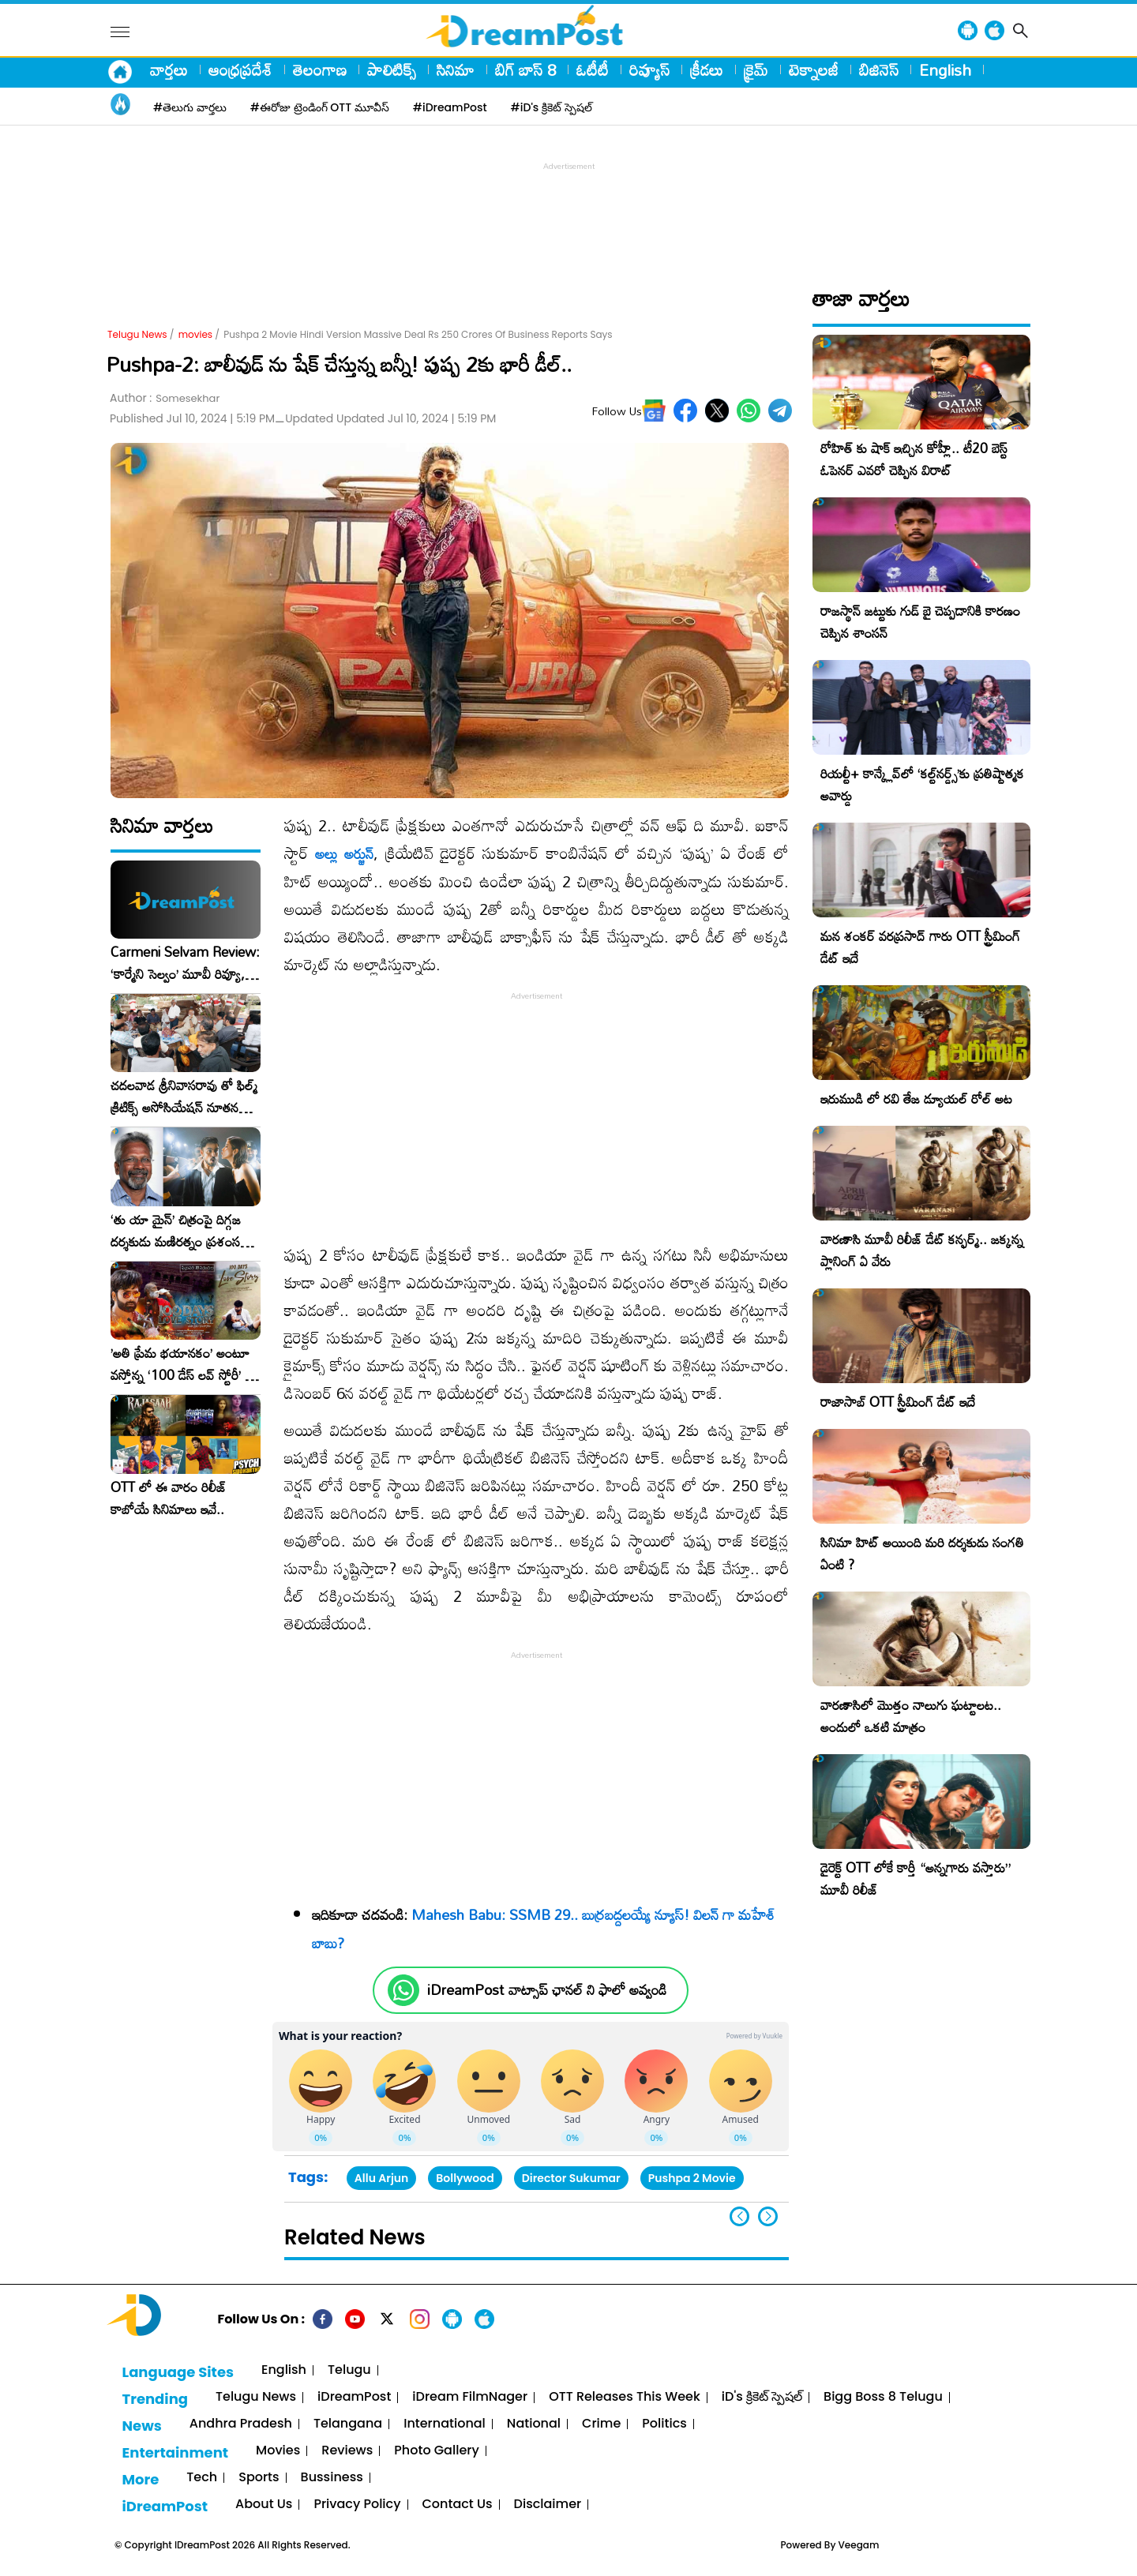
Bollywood (464, 2178)
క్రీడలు (706, 69)
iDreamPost (354, 2397)
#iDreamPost (450, 107)
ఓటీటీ (592, 69)
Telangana (347, 2424)
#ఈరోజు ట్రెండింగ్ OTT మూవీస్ (319, 107)
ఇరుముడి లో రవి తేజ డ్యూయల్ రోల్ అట (916, 1099)
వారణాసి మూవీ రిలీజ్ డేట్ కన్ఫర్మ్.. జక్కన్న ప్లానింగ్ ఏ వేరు (921, 1250)
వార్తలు (169, 69)
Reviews (347, 2451)
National (534, 2424)
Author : (165, 398)
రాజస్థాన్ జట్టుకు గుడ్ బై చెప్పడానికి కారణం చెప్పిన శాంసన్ (920, 622)
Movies (278, 2451)
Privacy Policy (356, 2504)
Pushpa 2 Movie (692, 2178)
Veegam (859, 2545)
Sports (258, 2478)
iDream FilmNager (469, 2397)
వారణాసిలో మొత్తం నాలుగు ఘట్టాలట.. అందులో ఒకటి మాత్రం (910, 1716)
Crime (601, 2424)
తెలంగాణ (320, 69)
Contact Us (457, 2504)
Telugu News (137, 334)
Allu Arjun (381, 2178)
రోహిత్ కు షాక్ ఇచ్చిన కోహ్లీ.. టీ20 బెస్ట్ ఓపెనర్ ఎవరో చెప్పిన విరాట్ (914, 459)
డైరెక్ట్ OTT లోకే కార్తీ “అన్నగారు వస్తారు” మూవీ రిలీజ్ (915, 1878)
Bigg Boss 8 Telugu (883, 2397)
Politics (664, 2424)
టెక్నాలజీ (814, 69)
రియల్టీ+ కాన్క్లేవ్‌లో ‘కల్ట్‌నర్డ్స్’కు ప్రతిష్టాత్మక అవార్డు (922, 784)
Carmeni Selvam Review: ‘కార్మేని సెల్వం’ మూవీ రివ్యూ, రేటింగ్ (185, 963)
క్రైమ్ (756, 69)
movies (195, 334)
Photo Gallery (436, 2451)
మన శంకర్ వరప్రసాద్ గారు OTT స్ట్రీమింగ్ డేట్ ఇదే (920, 947)
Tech (201, 2478)
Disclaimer (548, 2504)
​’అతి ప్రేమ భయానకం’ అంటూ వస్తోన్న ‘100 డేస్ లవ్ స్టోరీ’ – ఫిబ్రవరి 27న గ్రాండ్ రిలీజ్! (182, 1364)
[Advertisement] (568, 210)
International (444, 2424)
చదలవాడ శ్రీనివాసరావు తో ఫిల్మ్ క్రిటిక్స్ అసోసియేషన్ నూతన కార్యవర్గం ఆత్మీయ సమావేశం (184, 1096)
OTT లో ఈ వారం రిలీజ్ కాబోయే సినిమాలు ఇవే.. (169, 1498)
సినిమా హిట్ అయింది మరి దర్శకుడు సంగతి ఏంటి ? (922, 1553)
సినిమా (456, 69)
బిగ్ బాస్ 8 (525, 69)
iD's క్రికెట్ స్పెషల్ (762, 2397)
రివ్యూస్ (649, 69)
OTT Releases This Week (624, 2397)
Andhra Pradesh (241, 2424)
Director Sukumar (571, 2178)
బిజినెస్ (879, 69)
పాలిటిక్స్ (391, 69)
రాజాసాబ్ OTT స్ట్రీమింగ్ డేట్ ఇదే (897, 1402)
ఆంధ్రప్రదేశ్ (240, 69)
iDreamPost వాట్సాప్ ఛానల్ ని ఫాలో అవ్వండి (546, 1990)
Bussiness (332, 2478)
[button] (768, 2216)
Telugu (349, 2370)
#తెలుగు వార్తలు (190, 107)
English (945, 69)
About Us (263, 2504)
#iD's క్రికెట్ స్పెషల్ (551, 107)
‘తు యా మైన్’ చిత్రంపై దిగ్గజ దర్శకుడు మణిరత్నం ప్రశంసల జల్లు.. (179, 1231)
